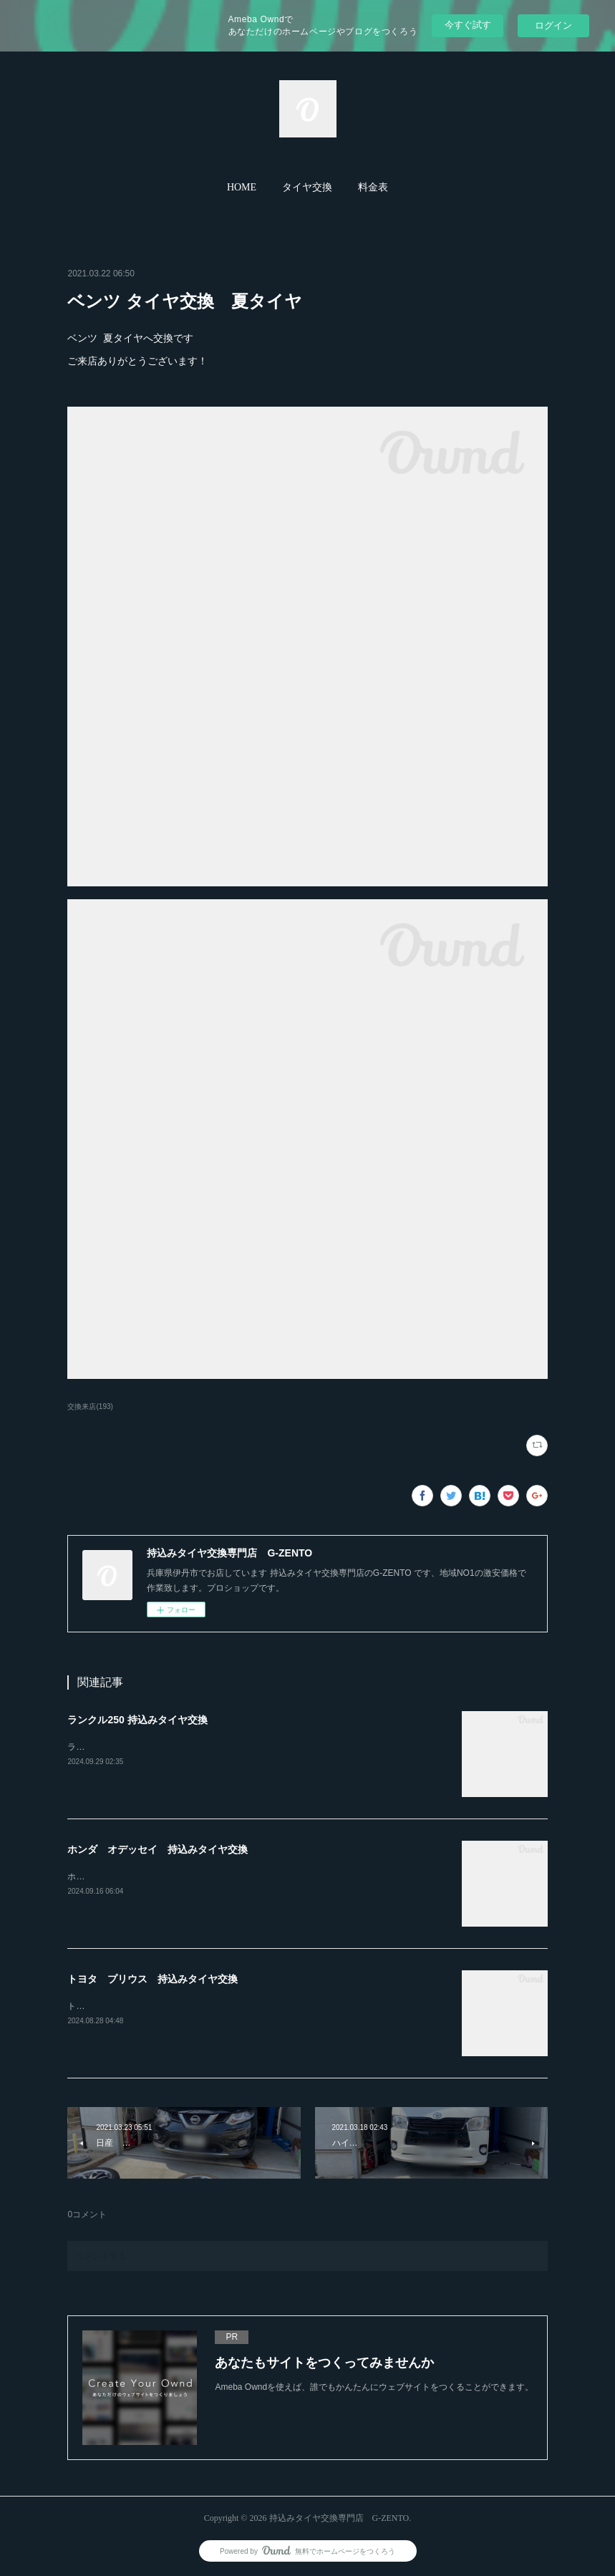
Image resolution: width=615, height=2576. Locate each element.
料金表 (373, 187)
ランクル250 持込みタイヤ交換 (137, 1719)
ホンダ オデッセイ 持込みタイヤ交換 (157, 1849)
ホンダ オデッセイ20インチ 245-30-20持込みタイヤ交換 (181, 1877)
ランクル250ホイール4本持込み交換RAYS (148, 1747)
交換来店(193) (89, 1406)
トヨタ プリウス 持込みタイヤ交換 (152, 1979)
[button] (241, 187)
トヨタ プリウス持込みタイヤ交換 (136, 2006)
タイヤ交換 (307, 187)
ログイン (553, 25)
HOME (241, 187)
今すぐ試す (468, 24)
